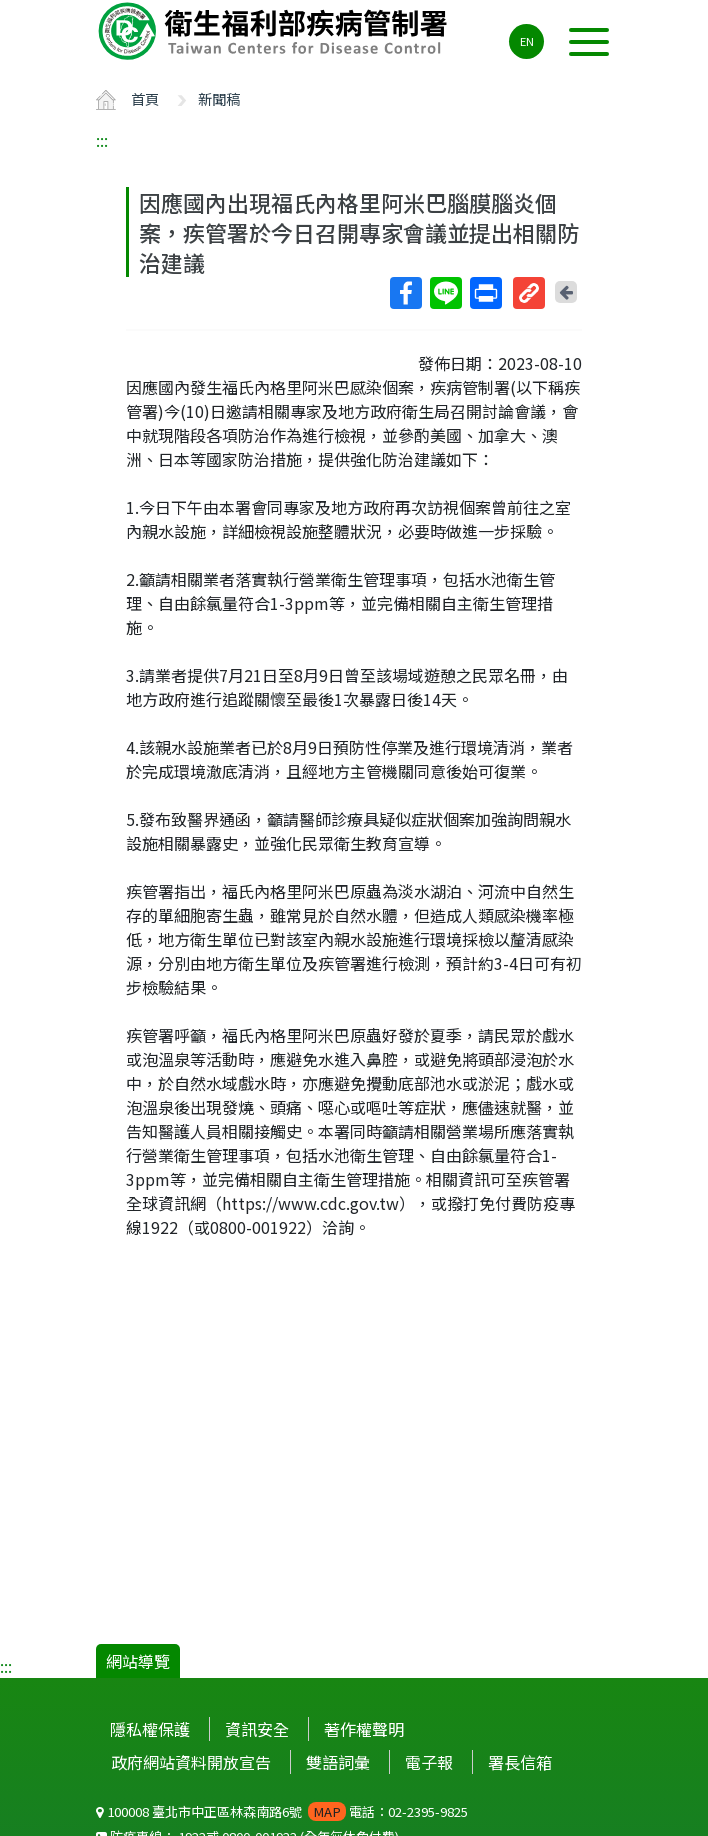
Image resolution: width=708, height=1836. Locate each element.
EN (527, 41)
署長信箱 (520, 1762)
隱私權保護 (150, 1729)
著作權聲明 (364, 1729)
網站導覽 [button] (138, 1661)
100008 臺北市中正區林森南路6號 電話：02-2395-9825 (282, 1811)
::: (102, 140)
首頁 (145, 98)
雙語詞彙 (338, 1762)
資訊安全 (257, 1729)
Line (445, 293)
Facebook (405, 293)
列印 (485, 293)
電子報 (429, 1762)
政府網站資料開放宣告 (191, 1762)
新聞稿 (219, 98)
